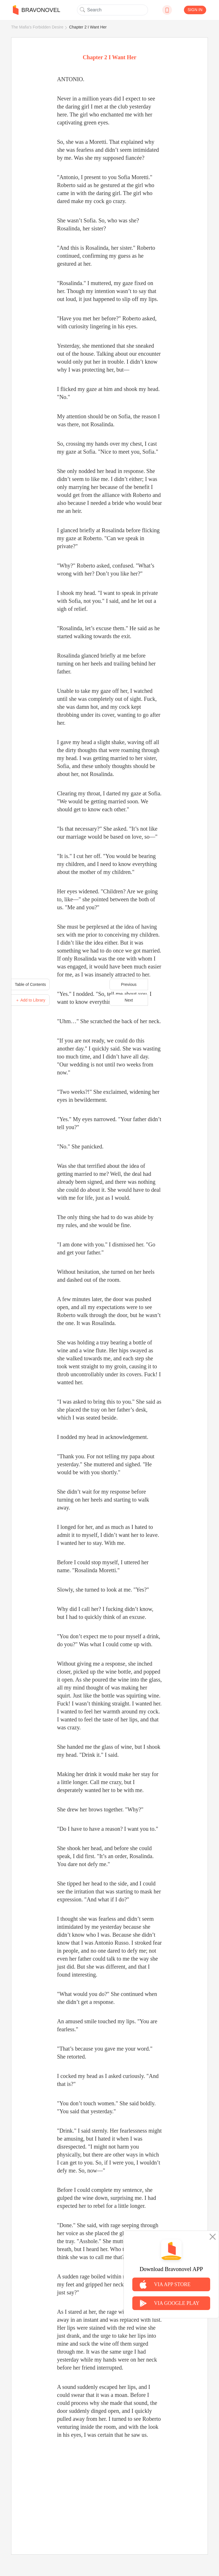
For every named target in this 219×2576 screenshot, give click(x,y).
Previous (128, 984)
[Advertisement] (109, 2490)
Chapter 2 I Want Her (88, 27)
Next (129, 1000)
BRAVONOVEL (36, 10)
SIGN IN (195, 9)
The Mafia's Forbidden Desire (37, 27)
